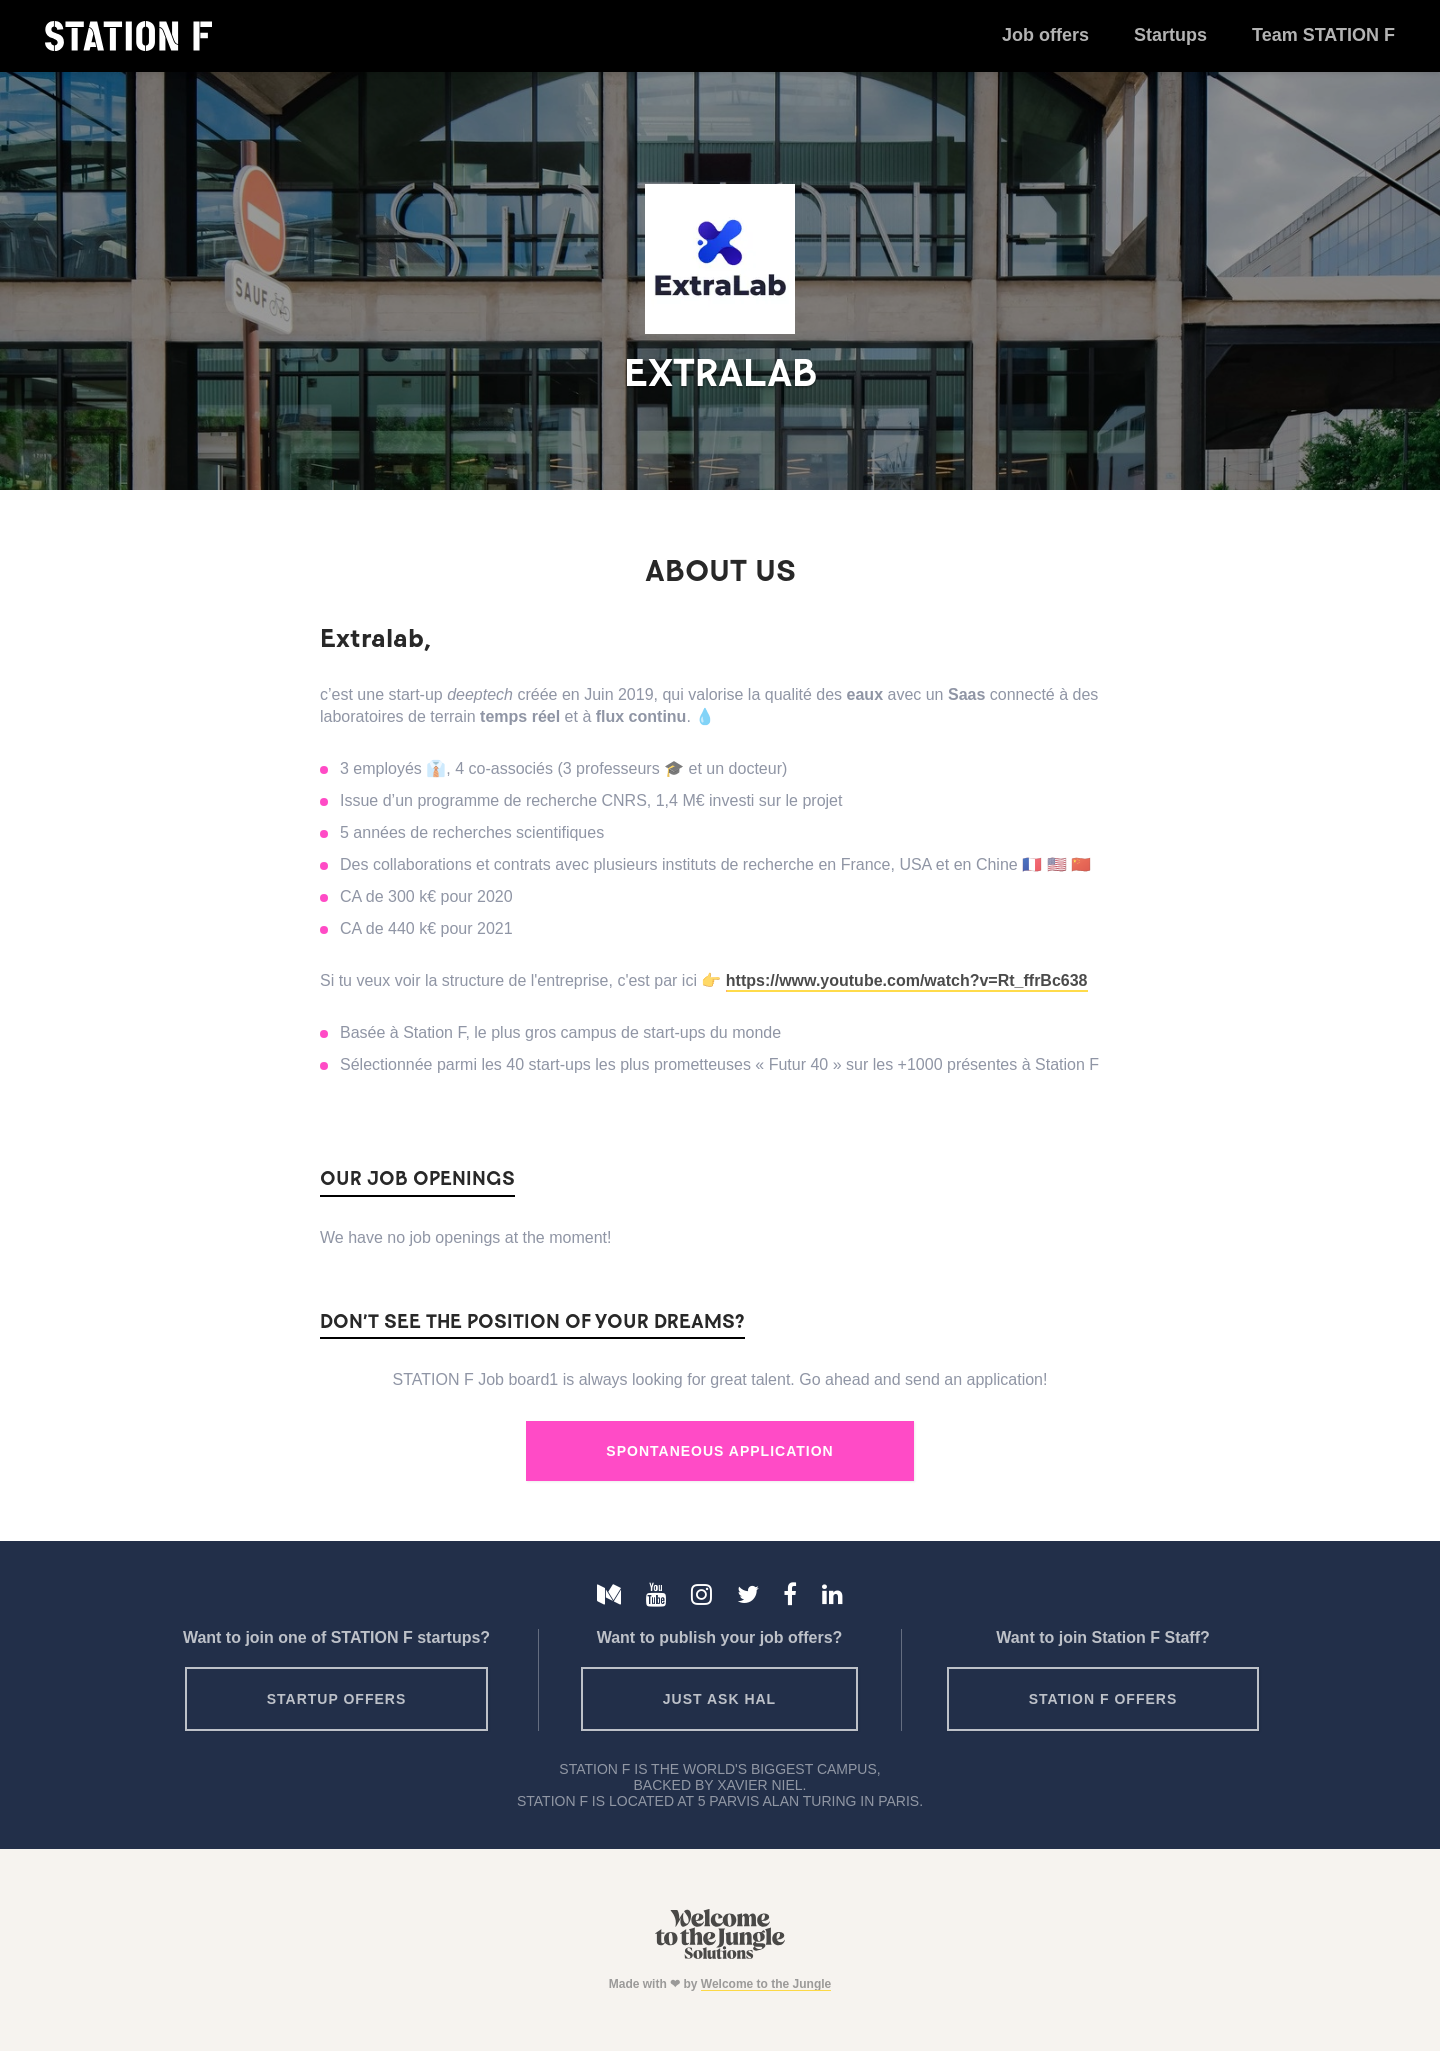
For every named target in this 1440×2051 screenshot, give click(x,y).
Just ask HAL (719, 1699)
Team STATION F (1323, 35)
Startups (1170, 35)
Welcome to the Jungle (766, 1984)
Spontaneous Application (719, 1451)
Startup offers (337, 1699)
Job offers (1045, 35)
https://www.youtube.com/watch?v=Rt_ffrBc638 (907, 980)
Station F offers (1103, 1699)
